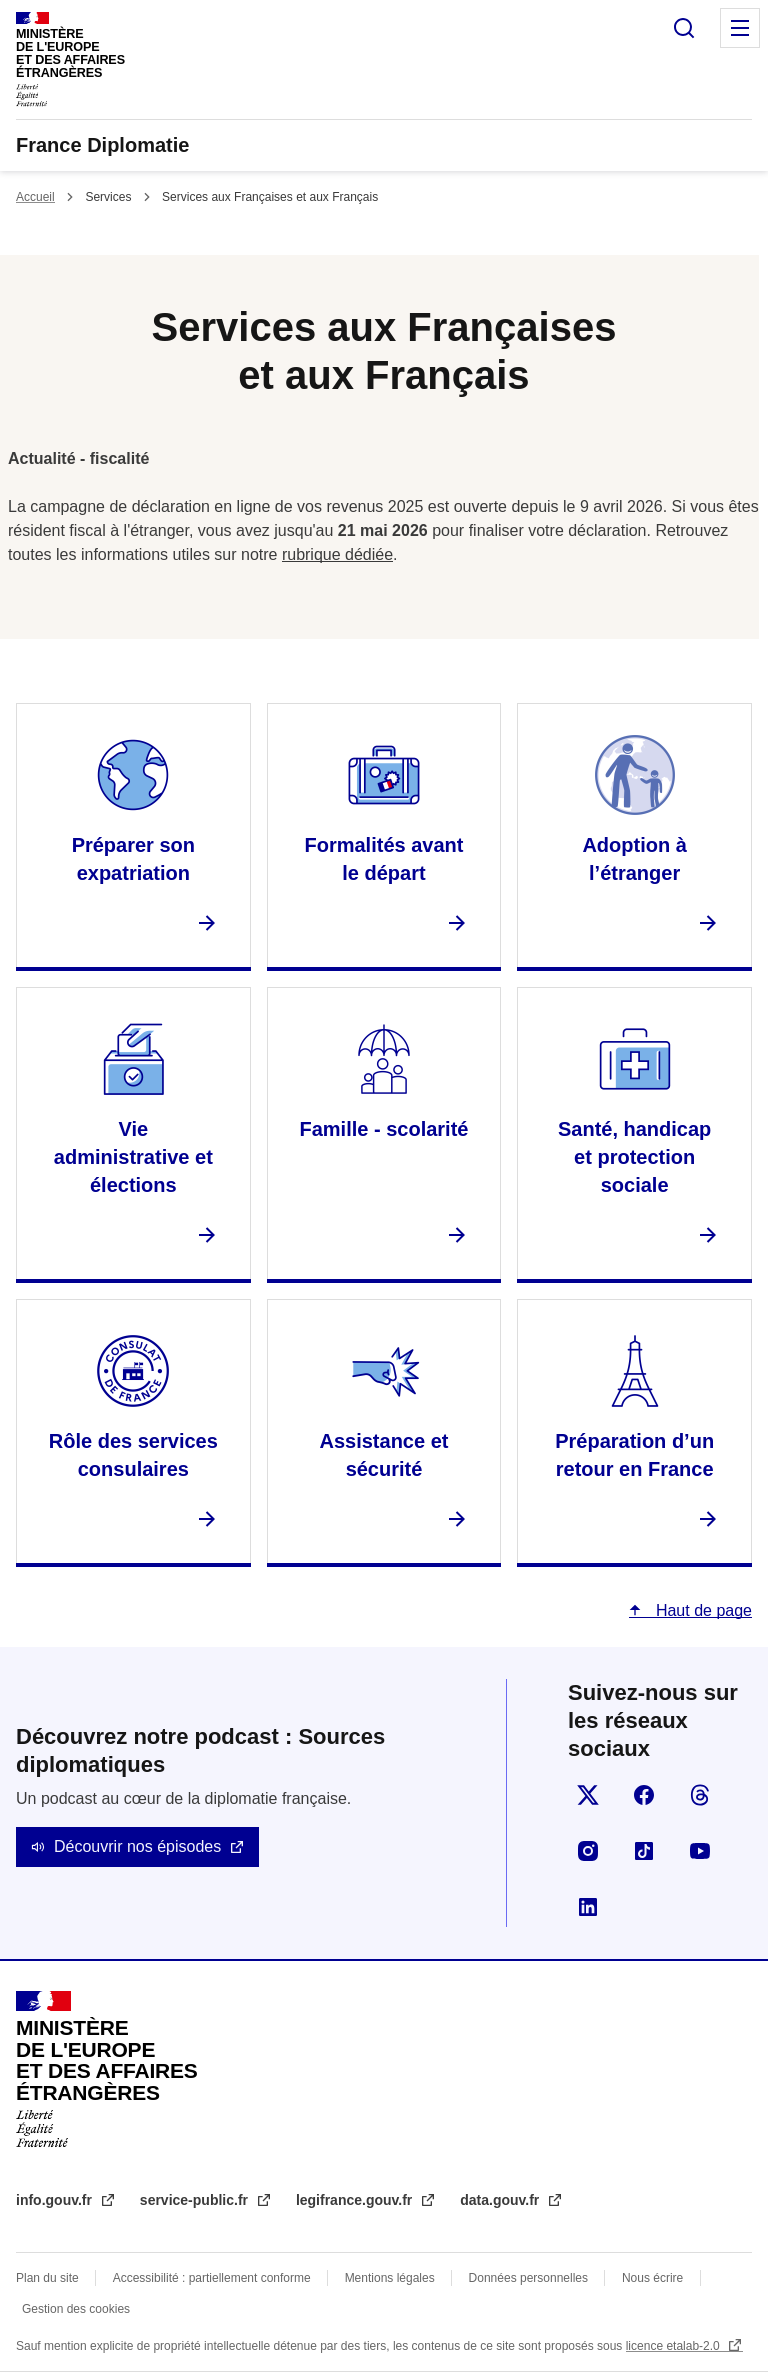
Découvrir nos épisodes (137, 1846)
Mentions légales (390, 2278)
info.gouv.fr (56, 2200)
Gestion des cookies (76, 2309)
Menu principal (740, 28)
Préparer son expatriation (133, 859)
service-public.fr (196, 2200)
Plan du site (47, 2278)
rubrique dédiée (337, 554)
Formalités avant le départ (384, 859)
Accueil (35, 197)
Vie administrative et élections (133, 1157)
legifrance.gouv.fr (356, 2200)
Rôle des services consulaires (133, 1455)
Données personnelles (528, 2278)
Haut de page (701, 1610)
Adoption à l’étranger (634, 859)
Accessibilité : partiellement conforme (212, 2278)
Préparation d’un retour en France (634, 1455)
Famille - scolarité (384, 1129)
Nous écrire (652, 2278)
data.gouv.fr (501, 2200)
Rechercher (684, 28)
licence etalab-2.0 (674, 2346)
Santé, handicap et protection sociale (634, 1157)
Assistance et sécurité (384, 1455)
